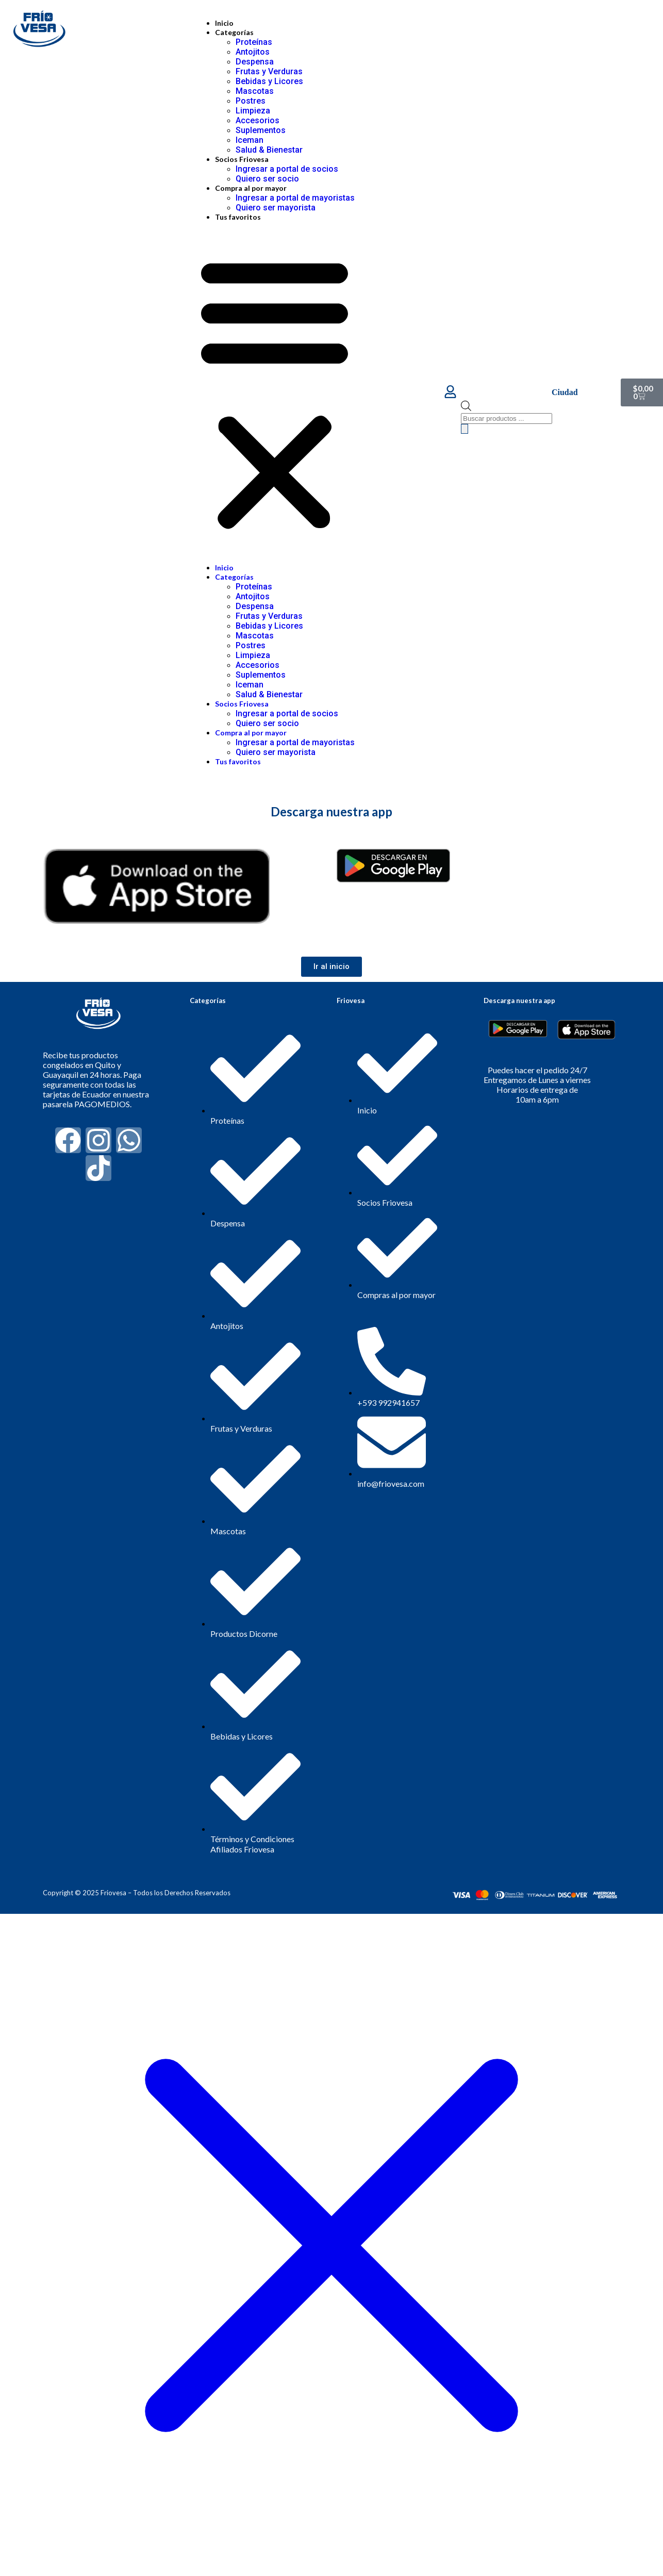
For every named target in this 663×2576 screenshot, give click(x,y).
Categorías (234, 32)
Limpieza (253, 111)
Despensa (255, 62)
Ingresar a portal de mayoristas (295, 198)
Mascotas (255, 91)
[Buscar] (464, 429)
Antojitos (253, 52)
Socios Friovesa (242, 159)
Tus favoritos (238, 216)
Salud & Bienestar (269, 150)
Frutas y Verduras (269, 71)
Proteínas (254, 42)
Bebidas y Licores (269, 81)
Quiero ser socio (267, 179)
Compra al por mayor (251, 188)
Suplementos (261, 130)
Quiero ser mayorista (276, 207)
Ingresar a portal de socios (287, 169)
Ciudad (565, 392)
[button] (274, 392)
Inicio (224, 23)
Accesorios (257, 120)
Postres (251, 101)
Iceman (249, 140)
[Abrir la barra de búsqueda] (466, 408)
